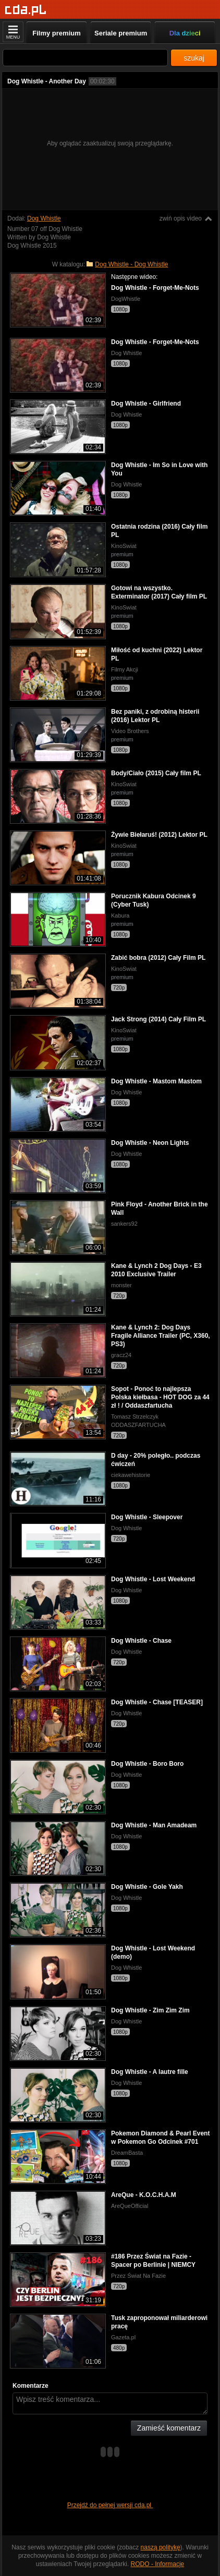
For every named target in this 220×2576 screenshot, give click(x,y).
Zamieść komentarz (169, 2428)
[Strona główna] (25, 10)
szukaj (194, 58)
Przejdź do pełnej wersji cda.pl (110, 2505)
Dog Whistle (44, 218)
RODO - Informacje (158, 2564)
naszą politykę (160, 2547)
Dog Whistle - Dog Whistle (131, 264)
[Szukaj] (85, 57)
